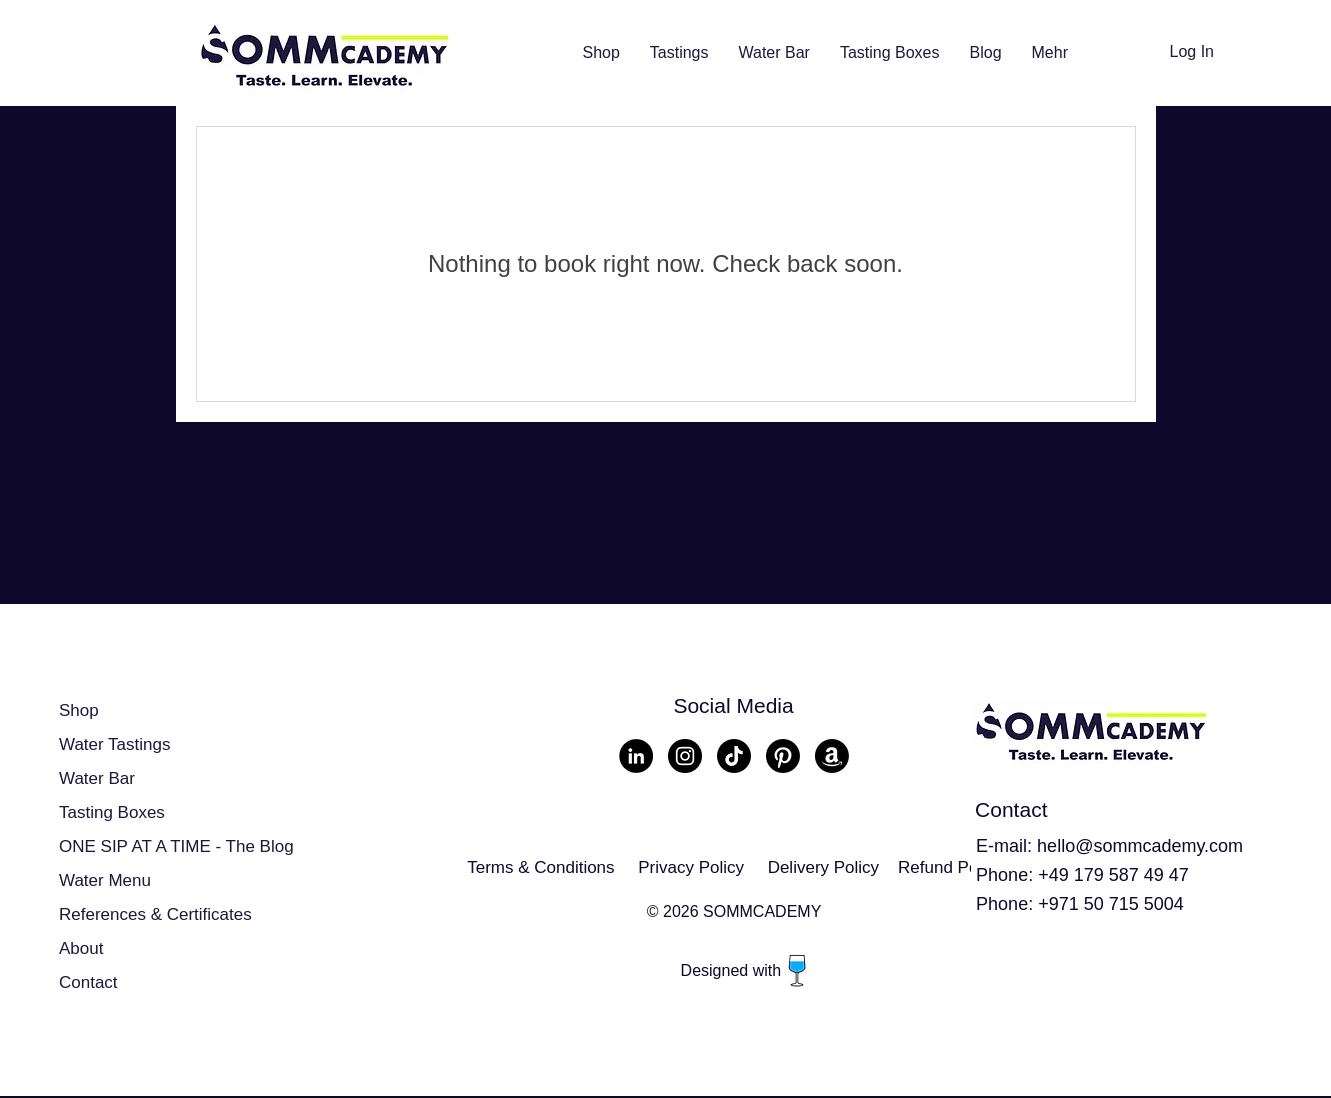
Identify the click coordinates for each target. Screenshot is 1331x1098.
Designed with (733, 970)
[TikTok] (734, 756)
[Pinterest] (783, 756)
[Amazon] (832, 756)
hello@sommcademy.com (1140, 846)
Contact (88, 982)
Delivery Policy (823, 867)
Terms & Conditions (540, 867)
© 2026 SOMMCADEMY (734, 911)
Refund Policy (950, 867)
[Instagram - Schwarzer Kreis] (685, 756)
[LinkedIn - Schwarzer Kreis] (636, 756)
